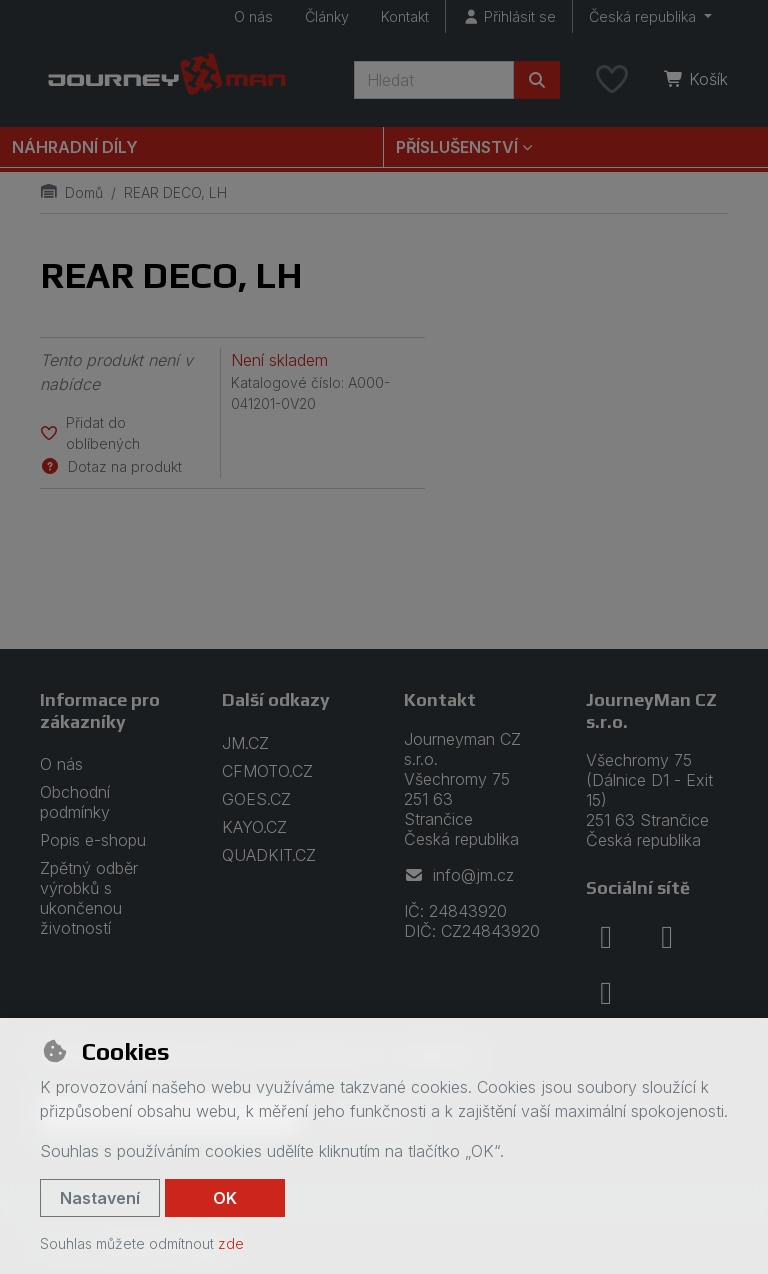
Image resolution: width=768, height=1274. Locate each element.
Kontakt (405, 16)
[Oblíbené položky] (612, 80)
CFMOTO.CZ (267, 771)
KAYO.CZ (254, 827)
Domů (71, 192)
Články (327, 16)
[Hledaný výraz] (434, 80)
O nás (253, 16)
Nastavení (100, 1198)
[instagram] (667, 937)
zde (231, 1243)
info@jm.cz (459, 875)
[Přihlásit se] (509, 16)
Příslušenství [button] (457, 147)
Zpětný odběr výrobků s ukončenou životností (89, 898)
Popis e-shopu (93, 840)
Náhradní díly (75, 147)
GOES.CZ (256, 799)
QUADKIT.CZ (269, 855)
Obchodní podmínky (75, 802)
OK (225, 1198)
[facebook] (606, 937)
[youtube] (606, 993)
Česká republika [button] (644, 16)
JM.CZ (245, 743)
